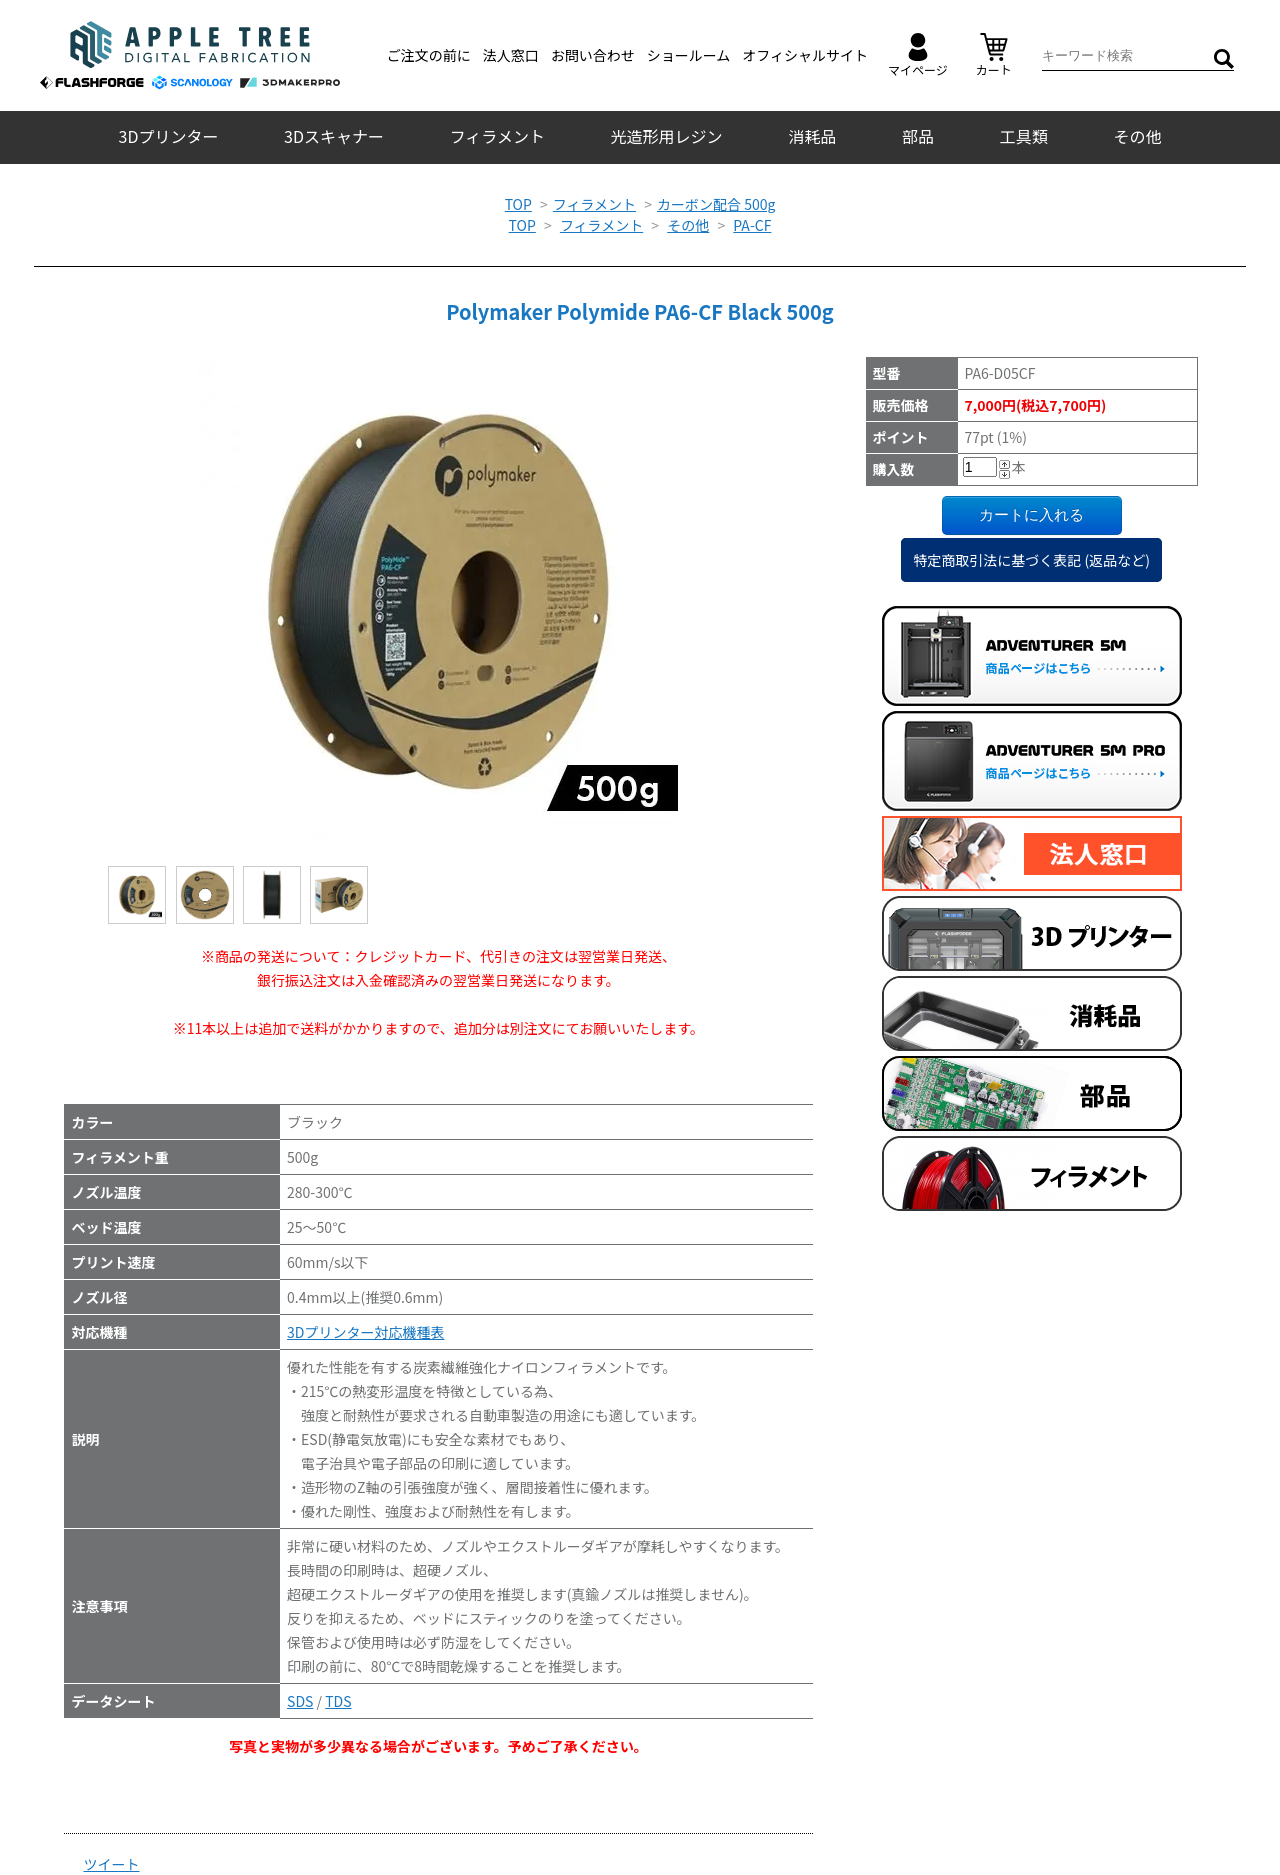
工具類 (1024, 136)
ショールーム (689, 55)
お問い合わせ (593, 55)
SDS (300, 1701)
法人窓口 (511, 55)
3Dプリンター (169, 136)
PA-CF (752, 225)
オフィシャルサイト (805, 55)
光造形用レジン (667, 136)
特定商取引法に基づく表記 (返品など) (1031, 560)
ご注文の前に (429, 55)
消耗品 (812, 136)
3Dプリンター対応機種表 (365, 1332)
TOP (518, 204)
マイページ (918, 55)
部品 (918, 136)
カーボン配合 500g (716, 204)
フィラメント (497, 136)
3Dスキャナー (334, 136)
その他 (1137, 136)
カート (994, 55)
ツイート (112, 1864)
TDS (338, 1701)
